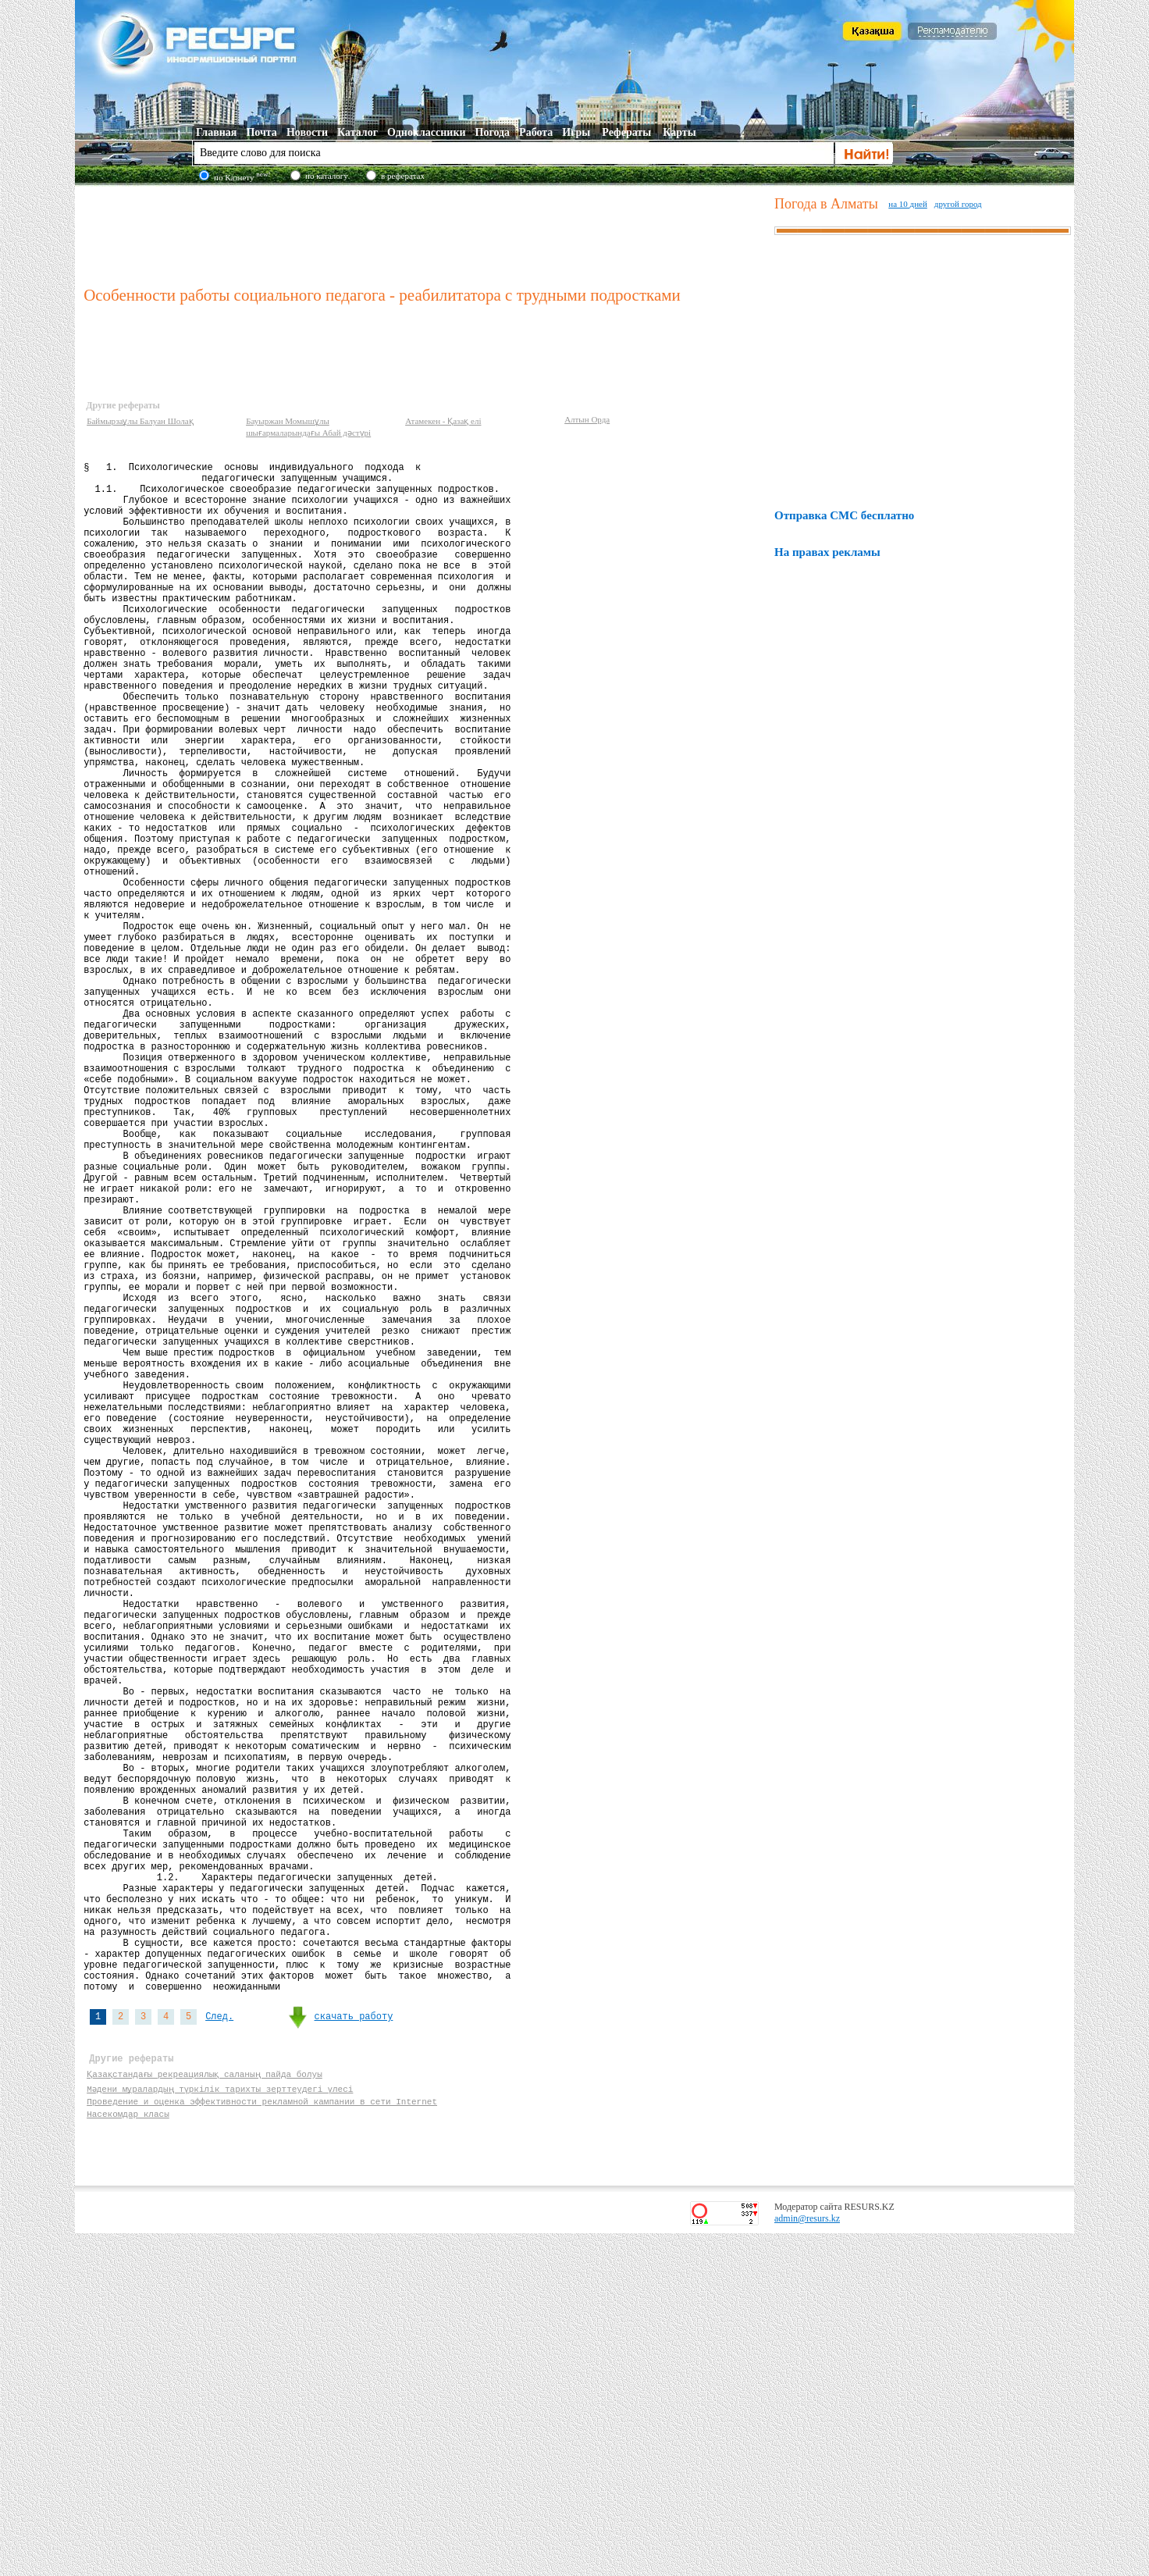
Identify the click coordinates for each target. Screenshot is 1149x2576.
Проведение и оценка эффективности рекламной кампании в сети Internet (262, 2439)
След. (219, 2345)
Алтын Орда (587, 419)
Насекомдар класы (128, 2454)
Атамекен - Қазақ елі (443, 421)
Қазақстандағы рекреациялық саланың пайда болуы (205, 2409)
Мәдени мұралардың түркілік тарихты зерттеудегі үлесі (220, 2424)
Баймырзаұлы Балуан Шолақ (140, 421)
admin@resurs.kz (807, 2561)
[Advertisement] (425, 233)
